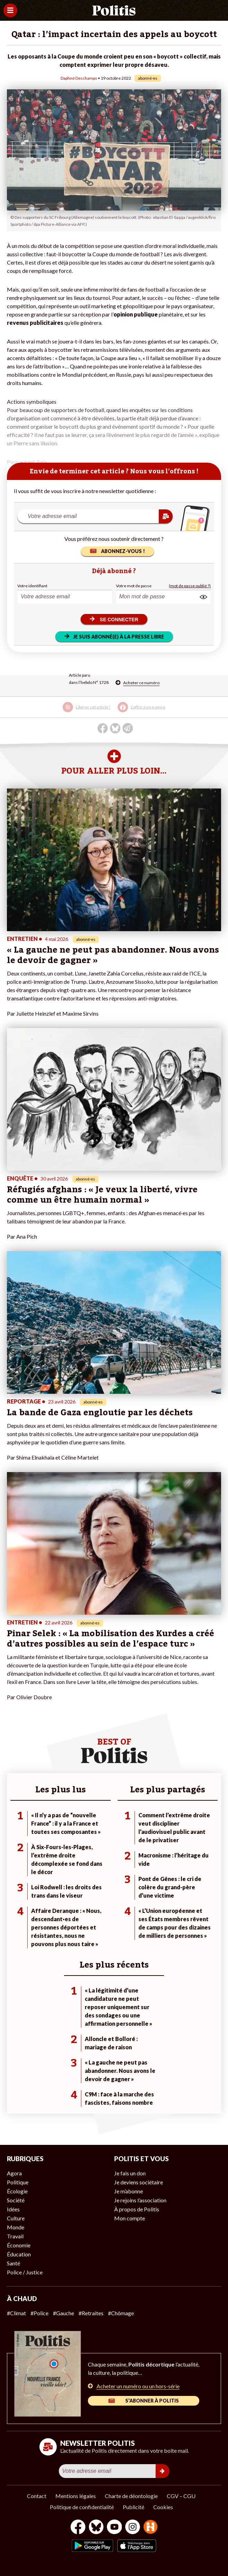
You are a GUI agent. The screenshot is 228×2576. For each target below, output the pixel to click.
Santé (13, 2263)
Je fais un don (130, 2173)
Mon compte (129, 2218)
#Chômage (121, 2313)
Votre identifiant (32, 585)
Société (16, 2200)
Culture (16, 2218)
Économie (18, 2245)
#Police (39, 2313)
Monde (15, 2227)
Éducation (19, 2254)
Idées (13, 2209)
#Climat (16, 2313)
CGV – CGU (181, 2496)
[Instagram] (132, 2528)
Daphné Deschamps (79, 78)
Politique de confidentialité (82, 2507)
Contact (36, 2496)
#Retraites (91, 2313)
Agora (14, 2173)
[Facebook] (78, 2528)
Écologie (17, 2191)
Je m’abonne (128, 2191)
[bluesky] (96, 2528)
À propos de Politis (136, 2209)
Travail (15, 2236)
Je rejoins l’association (140, 2200)
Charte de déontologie (131, 2496)
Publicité (133, 2507)
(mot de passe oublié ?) (190, 585)
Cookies (163, 2507)
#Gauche (63, 2313)
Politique (17, 2182)
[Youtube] (114, 2528)
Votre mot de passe (134, 585)
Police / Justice (25, 2272)
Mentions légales (75, 2496)
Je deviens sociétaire (138, 2182)
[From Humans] (150, 2527)
